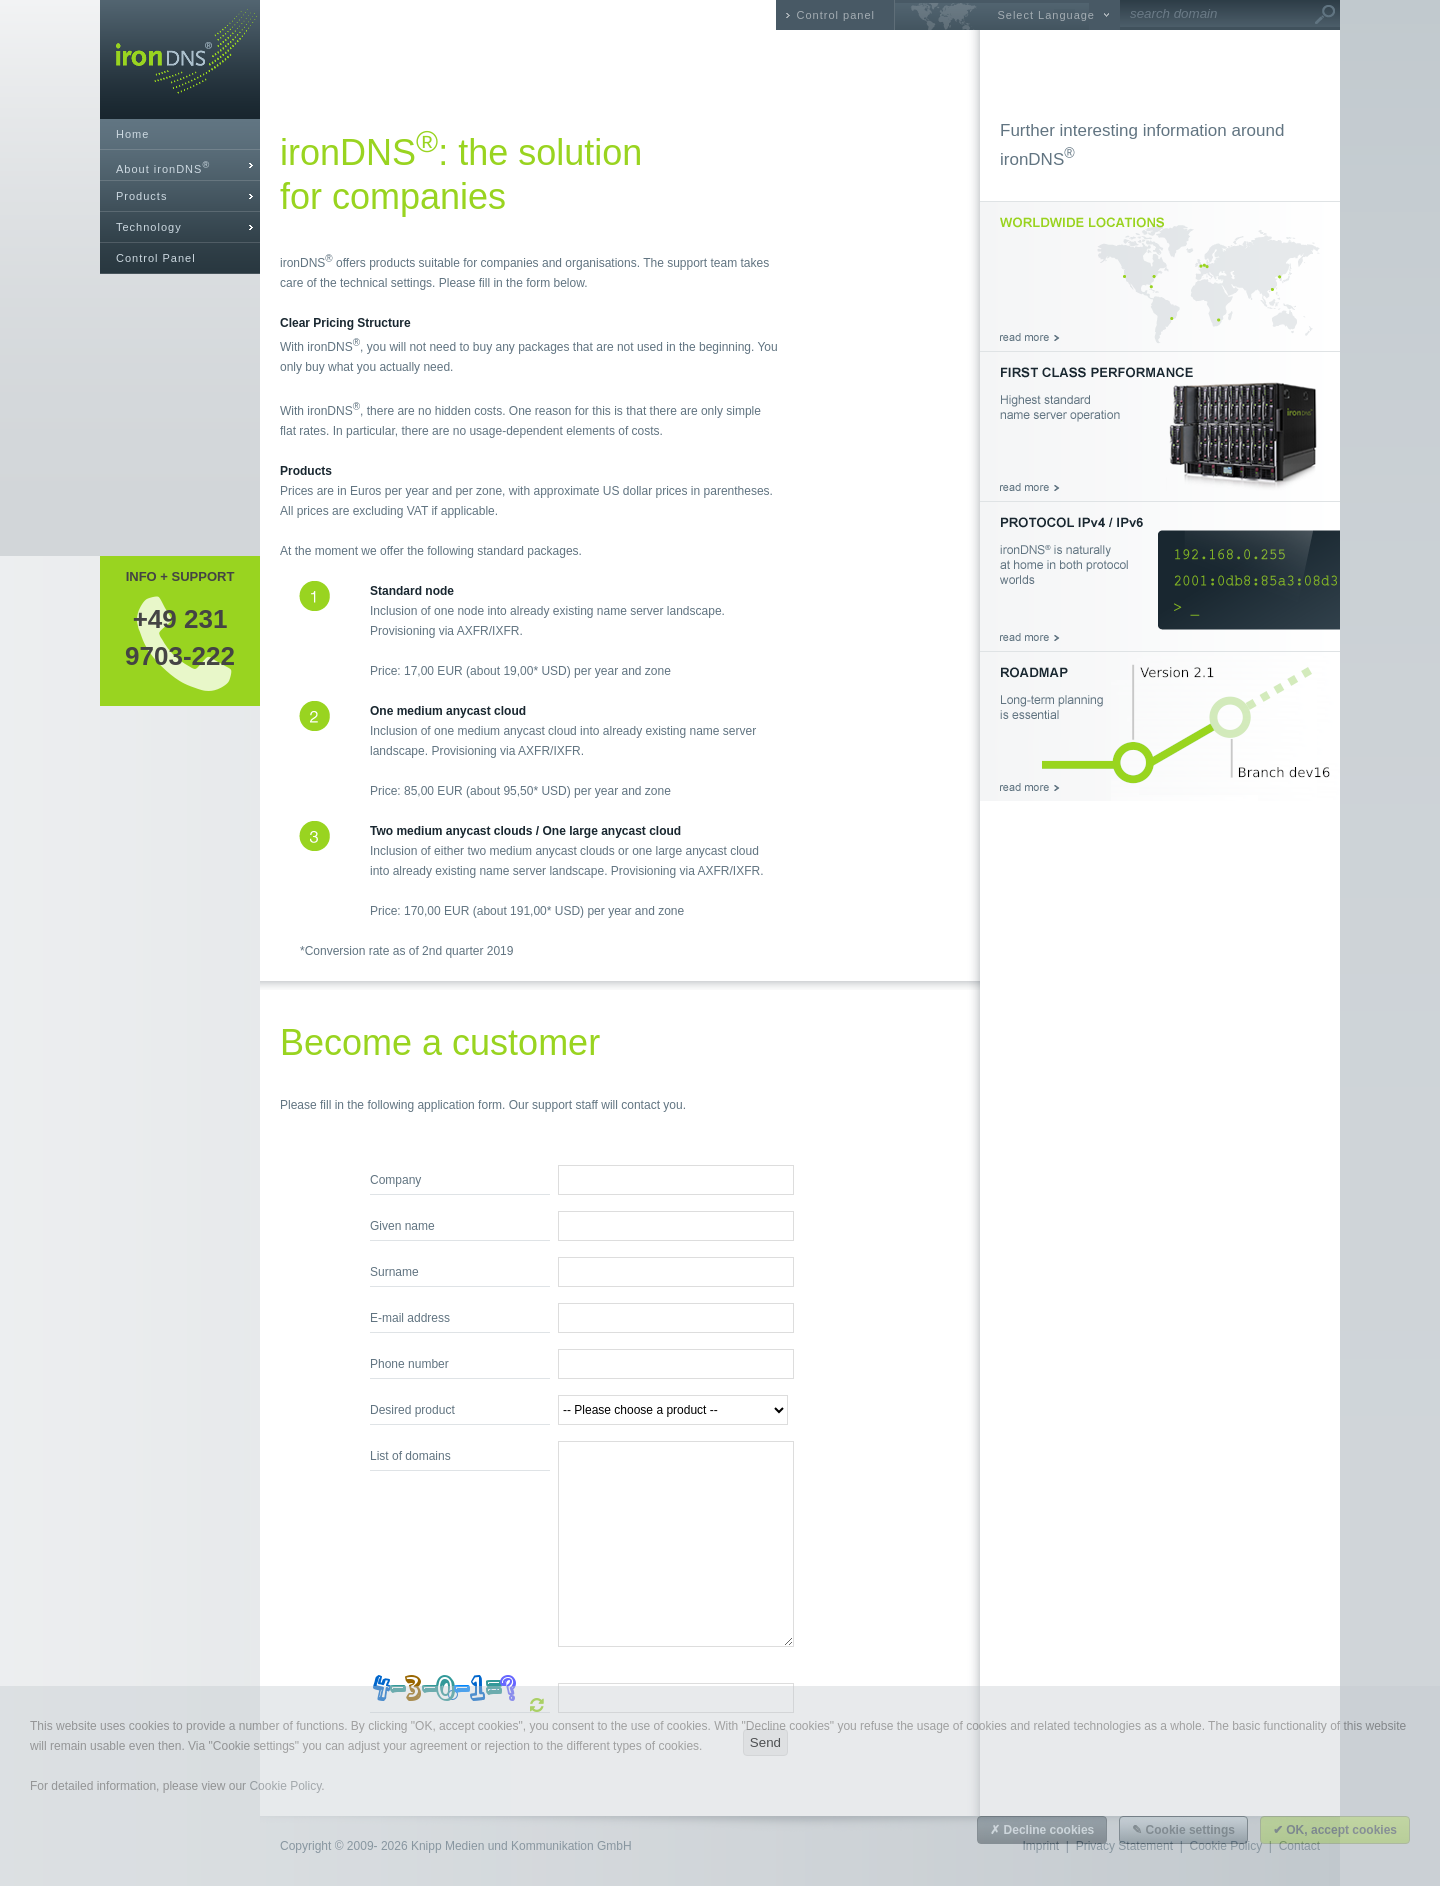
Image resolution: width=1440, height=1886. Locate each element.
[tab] (180, 165)
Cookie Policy (285, 1786)
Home (132, 134)
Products (141, 196)
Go (1325, 15)
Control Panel (156, 258)
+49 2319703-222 (180, 637)
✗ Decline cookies (1042, 1830)
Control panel (836, 15)
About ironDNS (163, 167)
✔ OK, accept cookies (1335, 1830)
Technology (149, 227)
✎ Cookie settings (1183, 1830)
